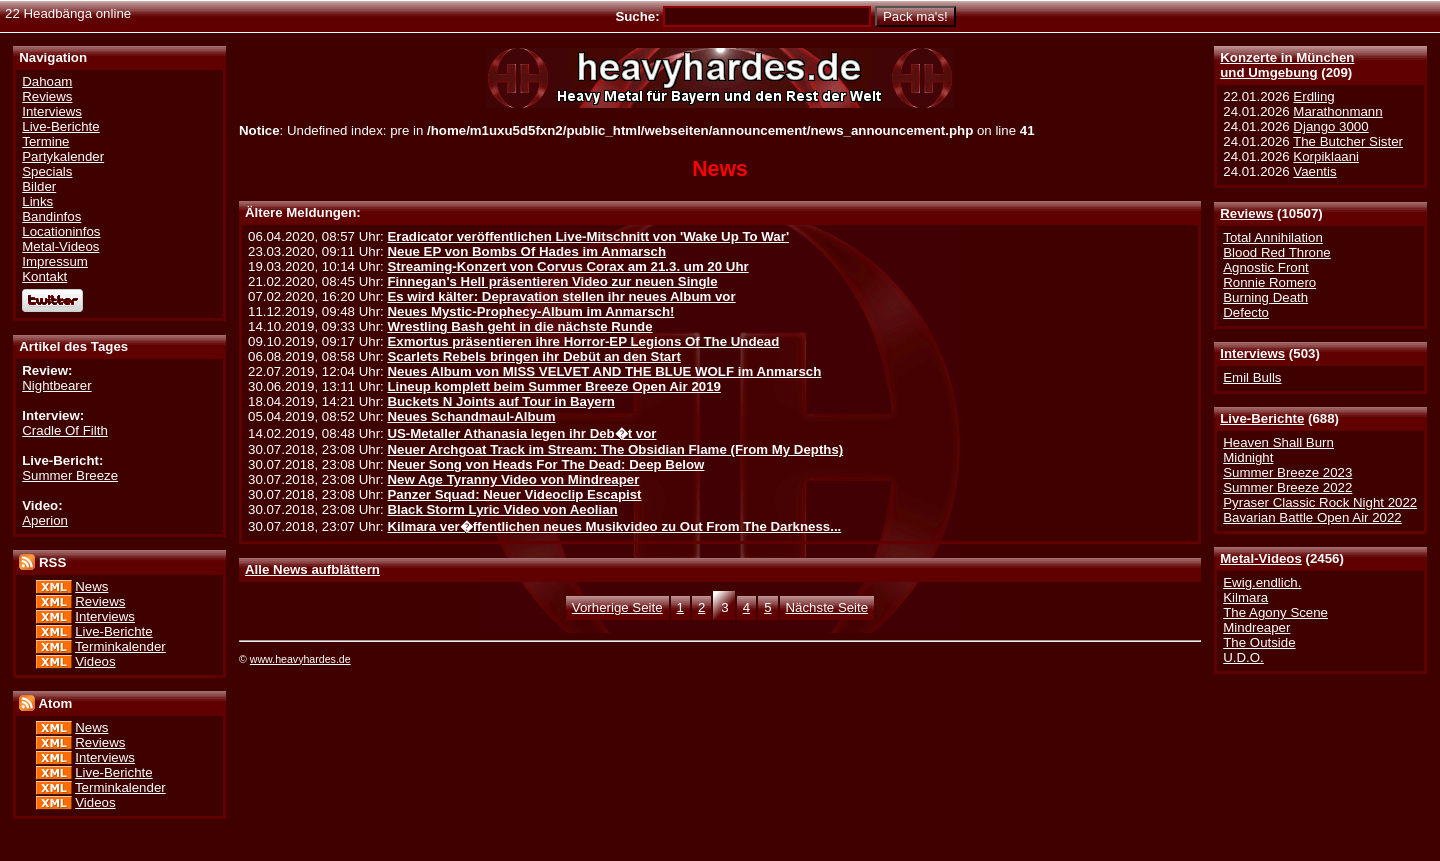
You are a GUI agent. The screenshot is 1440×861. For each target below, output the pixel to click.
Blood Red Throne (1276, 252)
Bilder (39, 186)
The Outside (1259, 642)
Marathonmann (1337, 111)
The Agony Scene (1275, 612)
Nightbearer (56, 385)
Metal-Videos (1261, 558)
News (91, 586)
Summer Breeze (70, 475)
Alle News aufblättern (312, 569)
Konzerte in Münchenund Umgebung (1287, 65)
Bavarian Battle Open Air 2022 (1312, 517)
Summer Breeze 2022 (1287, 487)
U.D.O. (1243, 657)
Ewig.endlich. (1262, 582)
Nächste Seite (827, 607)
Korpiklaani (1326, 156)
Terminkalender (120, 646)
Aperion (45, 520)
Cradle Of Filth (65, 430)
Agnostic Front (1266, 267)
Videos (95, 661)
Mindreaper (1256, 627)
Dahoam (47, 81)
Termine (45, 141)
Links (37, 201)
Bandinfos (51, 216)
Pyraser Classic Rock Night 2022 (1320, 502)
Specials (47, 171)
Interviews (1252, 353)
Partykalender (63, 156)
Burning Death (1265, 297)
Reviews (1246, 213)
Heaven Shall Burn (1278, 442)
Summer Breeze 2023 (1287, 472)
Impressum (55, 261)
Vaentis (1314, 171)
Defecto (1246, 312)
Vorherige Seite (617, 607)
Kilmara (1245, 597)
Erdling (1313, 96)
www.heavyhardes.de (300, 659)
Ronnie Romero (1269, 282)
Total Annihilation (1273, 237)
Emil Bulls (1252, 377)
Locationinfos (61, 231)
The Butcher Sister (1348, 141)
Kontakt (44, 276)
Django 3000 (1330, 126)
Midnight (1248, 457)
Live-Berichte (1262, 418)
